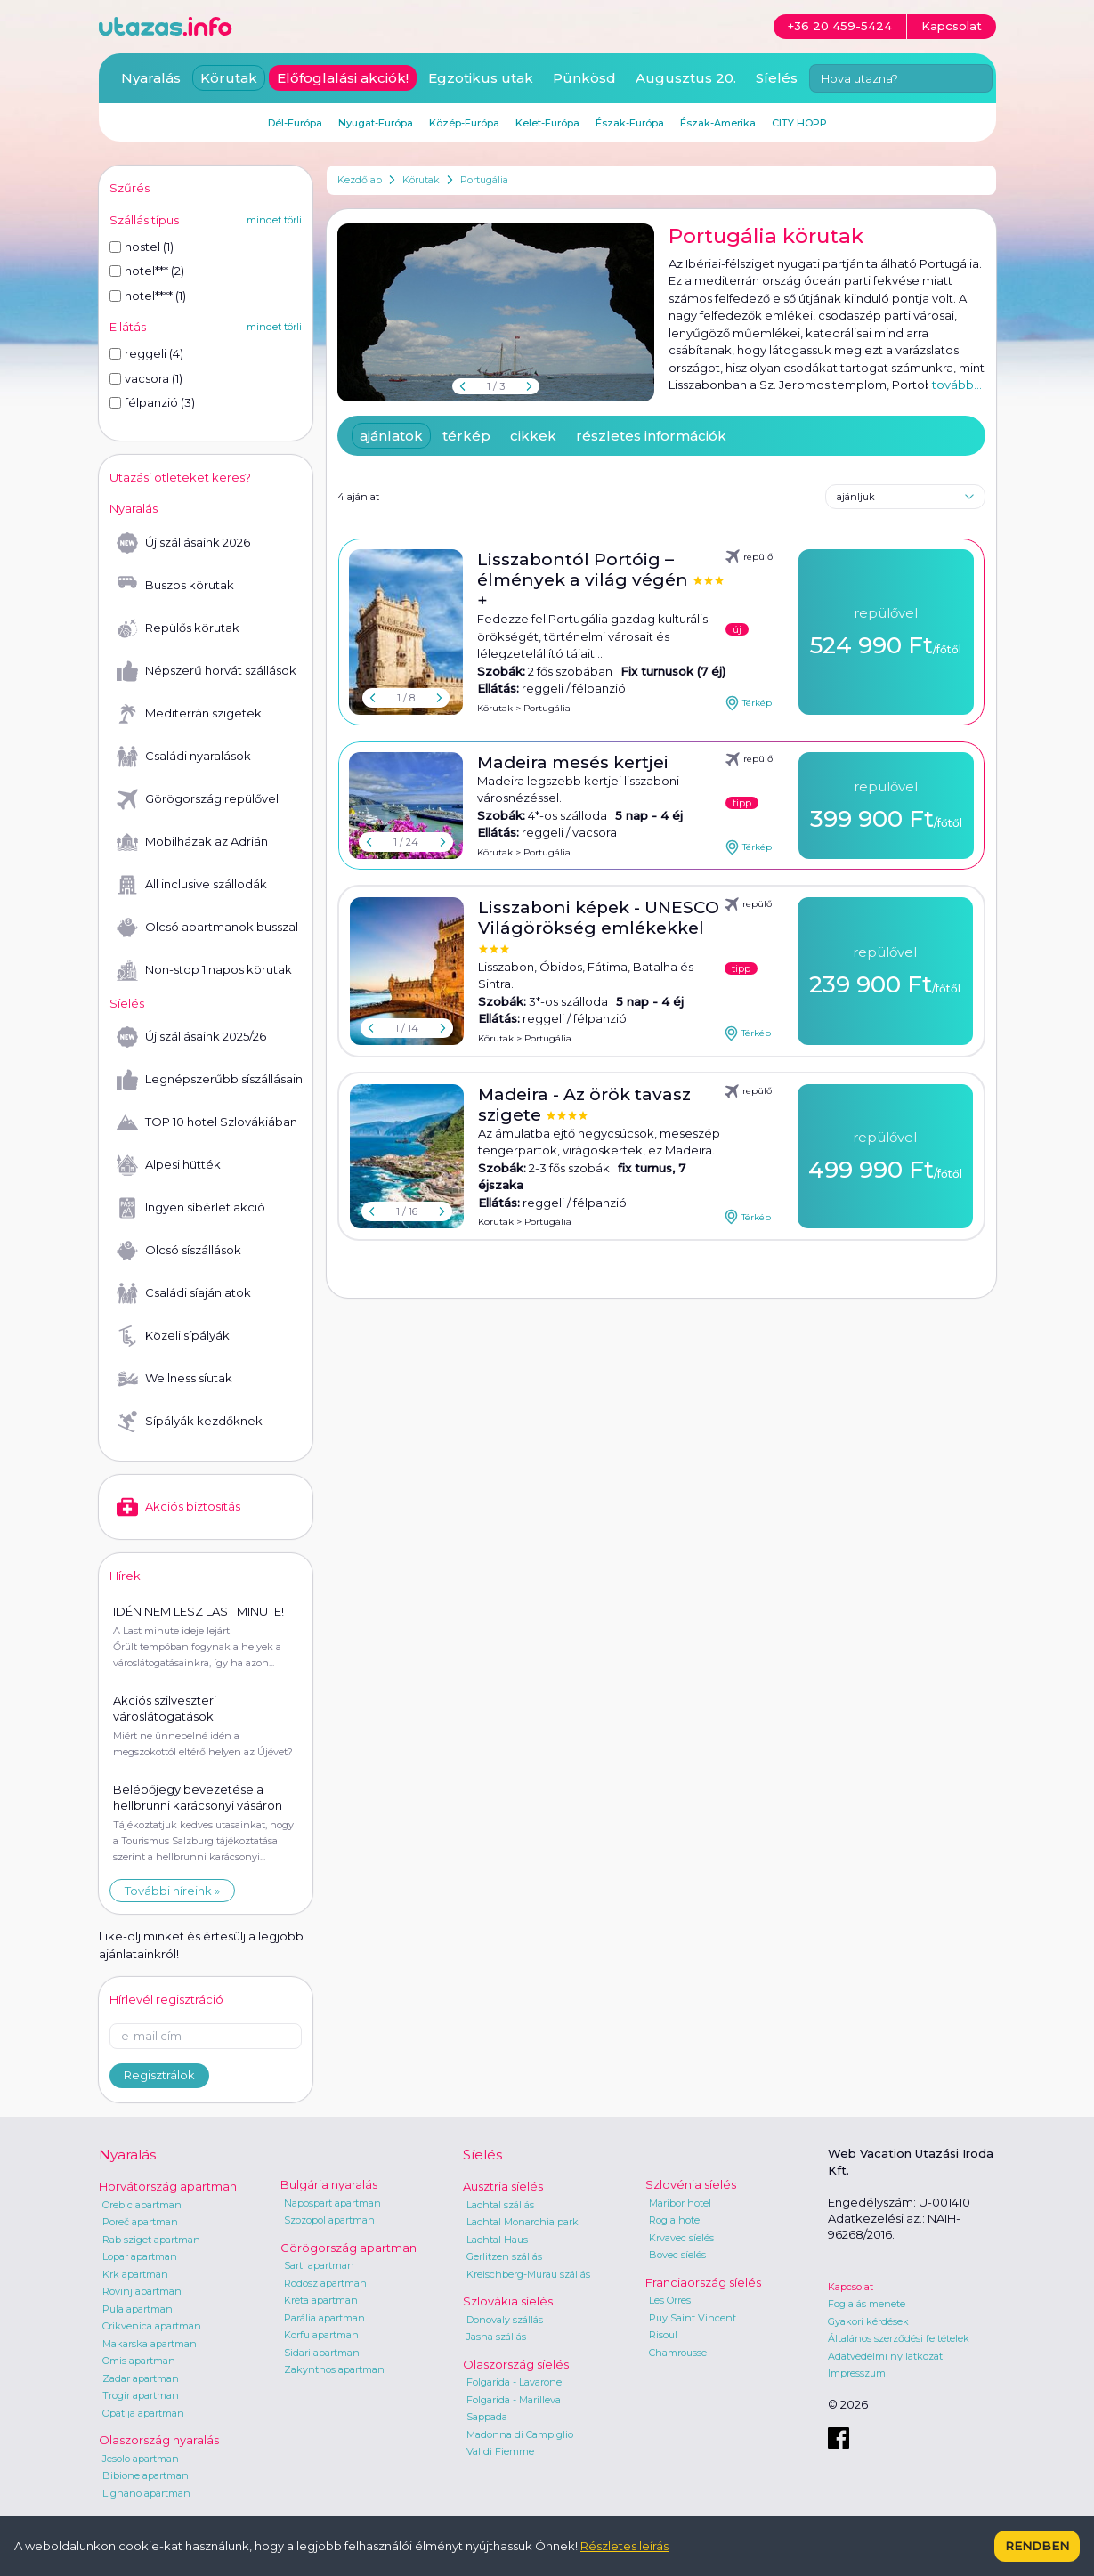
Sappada (486, 2416)
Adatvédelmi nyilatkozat (885, 2356)
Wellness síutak (174, 1378)
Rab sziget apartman (151, 2239)
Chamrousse (678, 2352)
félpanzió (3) (152, 402)
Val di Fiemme (500, 2451)
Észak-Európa (630, 123)
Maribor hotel (680, 2203)
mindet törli (274, 220)
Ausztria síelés (503, 2186)
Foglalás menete (866, 2303)
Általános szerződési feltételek (898, 2338)
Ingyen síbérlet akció (191, 1208)
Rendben (1037, 2546)
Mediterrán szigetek (189, 714)
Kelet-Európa (547, 123)
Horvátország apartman (168, 2186)
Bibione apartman (145, 2475)
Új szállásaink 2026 (183, 543)
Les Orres (670, 2300)
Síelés (777, 77)
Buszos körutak (175, 585)
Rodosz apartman (325, 2283)
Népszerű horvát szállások (206, 671)
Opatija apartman (143, 2413)
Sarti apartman (319, 2265)
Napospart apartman (332, 2203)
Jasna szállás (496, 2336)
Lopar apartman (139, 2256)
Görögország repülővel (198, 799)
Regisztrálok (159, 2075)
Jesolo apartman (140, 2458)
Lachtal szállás (500, 2205)
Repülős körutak (178, 628)
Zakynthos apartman (334, 2369)
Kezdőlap (359, 180)
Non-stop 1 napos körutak (204, 970)
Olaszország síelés (516, 2364)
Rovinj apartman (142, 2291)
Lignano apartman (146, 2493)
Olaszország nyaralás (159, 2440)
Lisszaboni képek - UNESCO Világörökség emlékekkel (598, 917)
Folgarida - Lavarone (514, 2382)
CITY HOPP (799, 123)
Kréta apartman (321, 2300)
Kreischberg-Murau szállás (528, 2274)
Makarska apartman (149, 2343)
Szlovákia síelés (508, 2301)
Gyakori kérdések (868, 2321)
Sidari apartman (322, 2352)
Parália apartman (324, 2318)
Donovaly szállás (504, 2319)
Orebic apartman (142, 2205)
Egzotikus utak (480, 77)
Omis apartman (138, 2360)
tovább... (957, 384)
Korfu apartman (321, 2335)
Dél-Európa (295, 123)
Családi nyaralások (184, 756)
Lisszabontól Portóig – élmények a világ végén (585, 569)
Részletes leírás (624, 2546)
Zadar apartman (140, 2378)
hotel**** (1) (147, 295)
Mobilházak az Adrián (192, 842)
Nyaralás (151, 77)
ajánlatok (391, 435)
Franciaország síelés (703, 2282)
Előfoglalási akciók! (343, 77)
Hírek (125, 1575)
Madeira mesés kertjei (573, 762)
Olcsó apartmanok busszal (207, 927)
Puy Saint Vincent (692, 2318)
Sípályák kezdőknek (190, 1421)
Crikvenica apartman (151, 2326)
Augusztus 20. (686, 77)
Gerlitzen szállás (504, 2256)
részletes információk (651, 435)
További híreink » (172, 1890)
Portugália (484, 180)
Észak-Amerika (718, 123)
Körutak (421, 180)
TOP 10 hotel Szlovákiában (207, 1122)
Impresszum (857, 2373)
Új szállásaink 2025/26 (191, 1037)
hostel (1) (141, 246)
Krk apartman (135, 2274)
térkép (466, 435)
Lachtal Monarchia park (522, 2222)
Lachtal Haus (497, 2239)
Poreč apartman (140, 2222)
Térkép (748, 703)
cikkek (533, 435)
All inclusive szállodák (192, 884)
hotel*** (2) (146, 270)
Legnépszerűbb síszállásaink (209, 1079)
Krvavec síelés (681, 2238)
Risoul (663, 2335)
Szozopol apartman (329, 2220)
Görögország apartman (348, 2247)
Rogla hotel (675, 2220)
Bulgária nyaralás (328, 2184)
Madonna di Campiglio (519, 2434)
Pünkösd (584, 77)
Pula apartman (137, 2309)
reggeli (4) (146, 353)
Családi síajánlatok (184, 1293)
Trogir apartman (140, 2395)
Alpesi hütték (169, 1165)
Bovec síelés (677, 2254)
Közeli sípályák (173, 1336)
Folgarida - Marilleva (513, 2400)
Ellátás (127, 327)
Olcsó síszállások (179, 1250)
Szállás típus (144, 220)
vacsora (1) (145, 378)
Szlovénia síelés (690, 2184)
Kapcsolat (850, 2286)
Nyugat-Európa (375, 123)
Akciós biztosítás (178, 1507)
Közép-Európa (464, 123)
